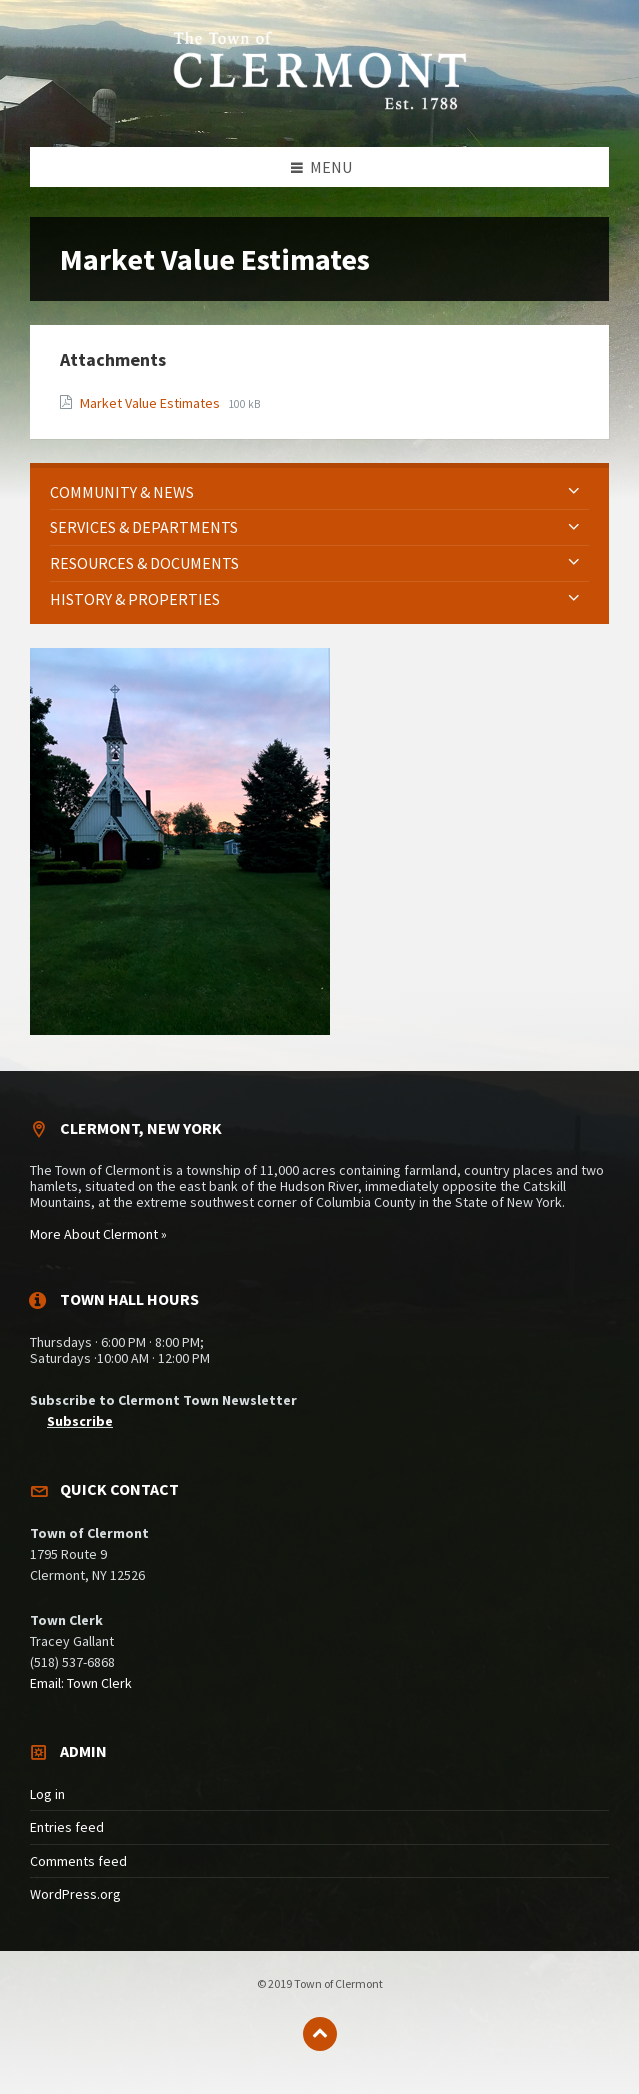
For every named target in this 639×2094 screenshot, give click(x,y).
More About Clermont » (98, 1234)
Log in (47, 1794)
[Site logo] (320, 107)
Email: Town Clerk (81, 1683)
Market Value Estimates (151, 403)
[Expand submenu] (574, 492)
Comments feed (78, 1861)
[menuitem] (319, 492)
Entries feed (67, 1827)
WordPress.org (75, 1894)
